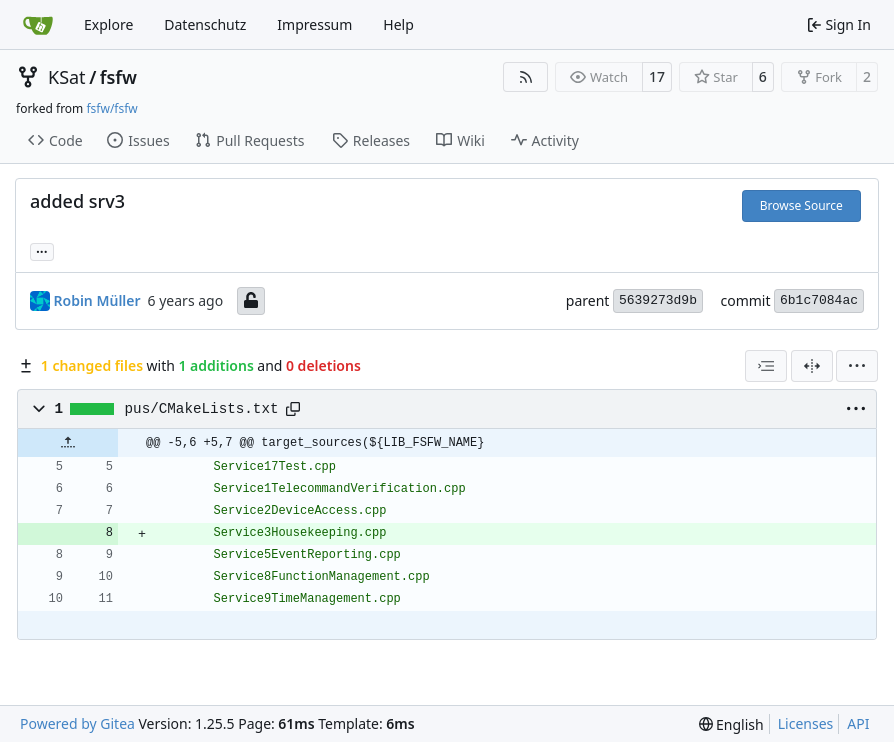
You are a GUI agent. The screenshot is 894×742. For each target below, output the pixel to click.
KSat (67, 77)
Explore (108, 24)
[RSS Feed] (526, 77)
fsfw (118, 77)
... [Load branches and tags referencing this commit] (42, 250)
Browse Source (801, 205)
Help (398, 24)
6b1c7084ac (819, 300)
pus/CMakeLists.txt (202, 409)
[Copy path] (293, 409)
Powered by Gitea (77, 723)
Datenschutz (205, 24)
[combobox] (766, 366)
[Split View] (812, 366)
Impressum (314, 24)
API (858, 723)
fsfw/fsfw (111, 108)
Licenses (806, 723)
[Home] (38, 25)
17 (657, 76)
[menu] (857, 366)
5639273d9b (658, 300)
